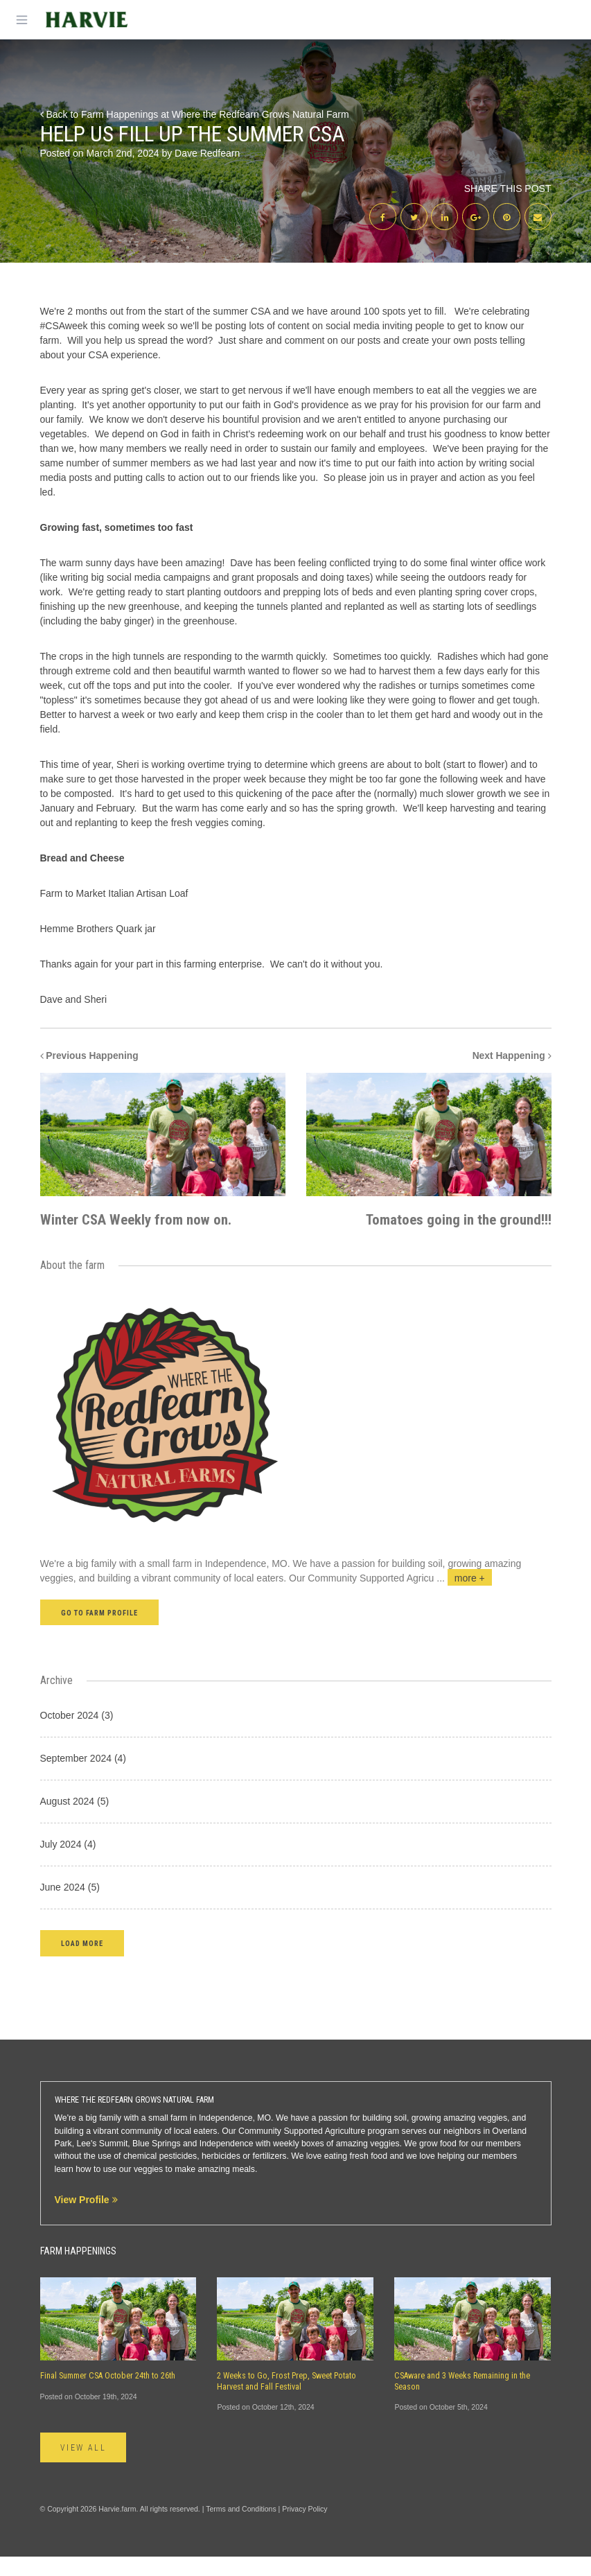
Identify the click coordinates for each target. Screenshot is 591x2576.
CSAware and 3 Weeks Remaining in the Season (462, 2400)
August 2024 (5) (74, 1820)
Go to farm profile (100, 1632)
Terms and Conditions (241, 2528)
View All (84, 2467)
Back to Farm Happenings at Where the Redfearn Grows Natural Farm (194, 114)
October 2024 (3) (77, 1734)
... (464, 1597)
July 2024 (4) (68, 1863)
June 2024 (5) (70, 1906)
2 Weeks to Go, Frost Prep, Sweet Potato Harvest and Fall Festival (286, 2400)
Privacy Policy (304, 2528)
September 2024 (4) (83, 1777)
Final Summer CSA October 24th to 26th (107, 2395)
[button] (82, 1962)
